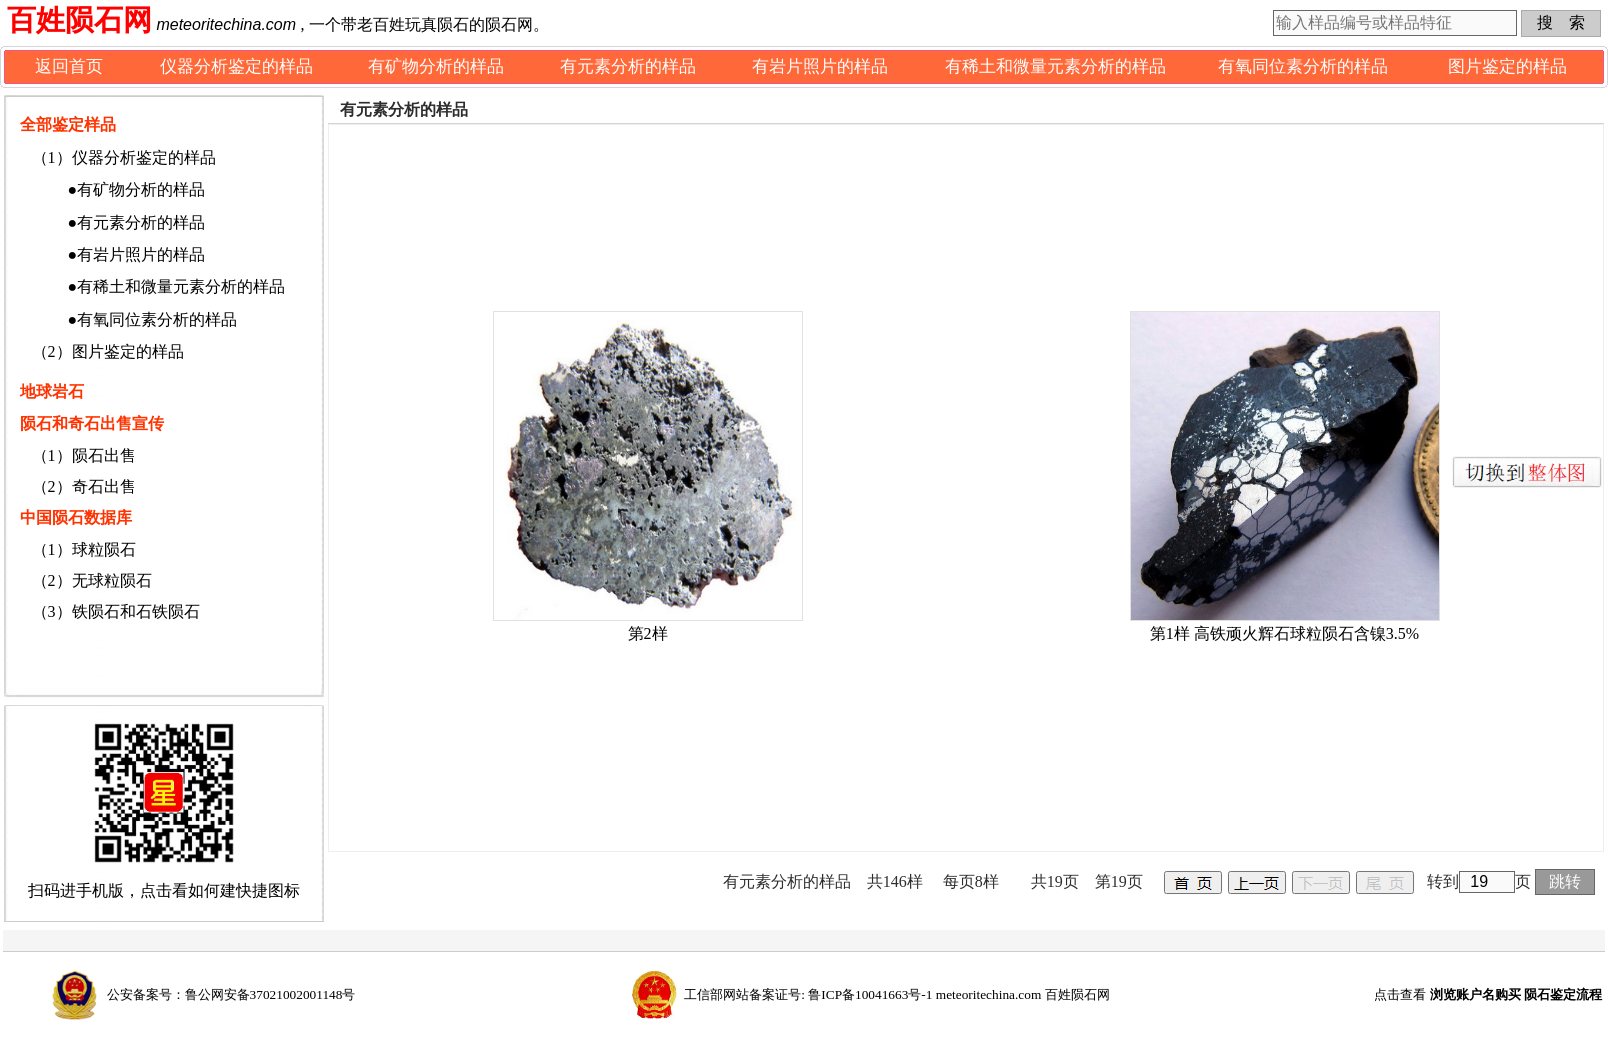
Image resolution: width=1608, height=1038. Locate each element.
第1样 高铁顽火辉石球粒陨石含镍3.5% (1284, 633)
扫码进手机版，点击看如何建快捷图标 (164, 890)
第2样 (648, 633)
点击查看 (1488, 994)
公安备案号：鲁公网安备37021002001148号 (231, 994)
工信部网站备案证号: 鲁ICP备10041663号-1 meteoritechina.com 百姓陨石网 (896, 994)
